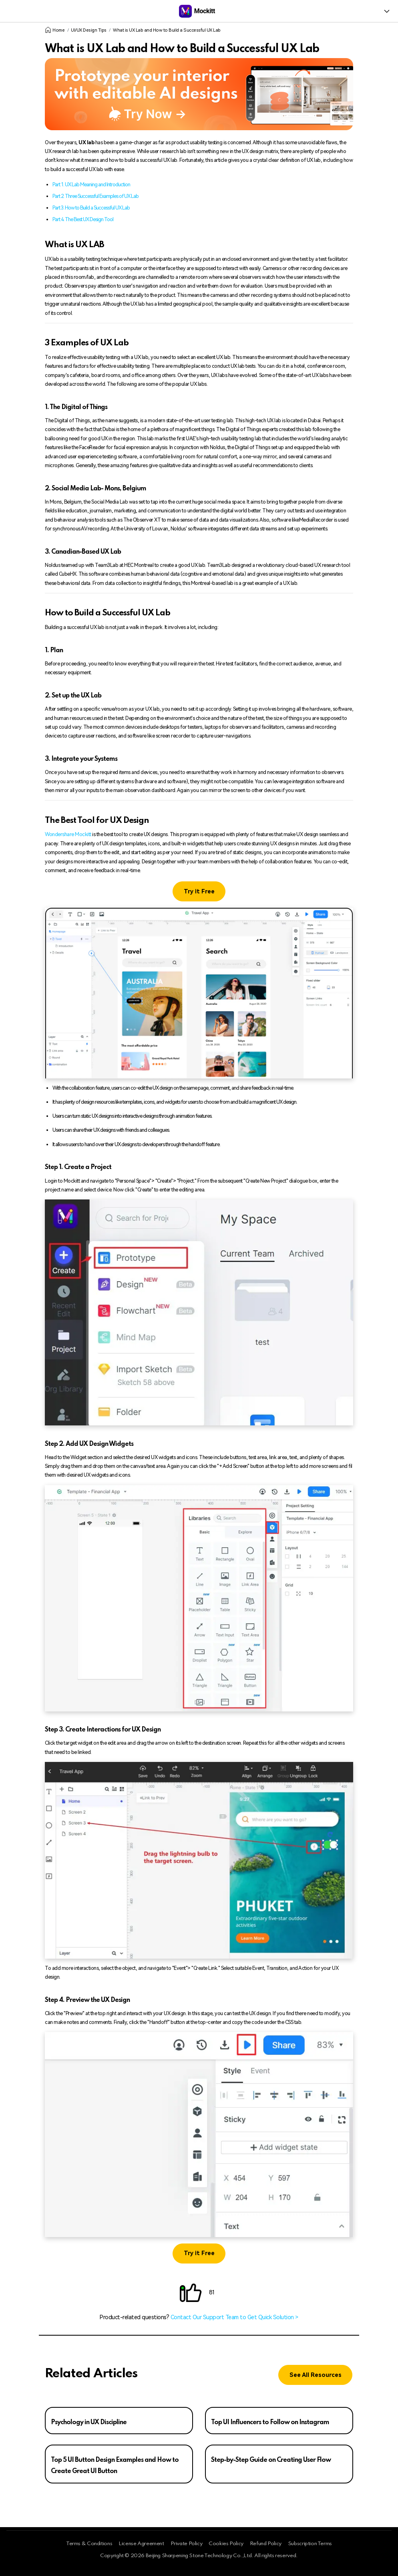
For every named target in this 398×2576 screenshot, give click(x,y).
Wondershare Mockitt (68, 834)
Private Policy (187, 2543)
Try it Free (199, 891)
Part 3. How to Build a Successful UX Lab (91, 208)
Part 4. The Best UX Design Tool (82, 219)
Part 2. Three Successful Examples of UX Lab (95, 196)
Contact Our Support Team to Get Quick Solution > (234, 2317)
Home (54, 30)
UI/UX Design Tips (89, 30)
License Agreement (141, 2543)
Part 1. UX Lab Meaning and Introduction (91, 184)
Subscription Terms (310, 2543)
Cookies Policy (226, 2543)
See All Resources (315, 2375)
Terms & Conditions (89, 2543)
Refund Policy (265, 2543)
